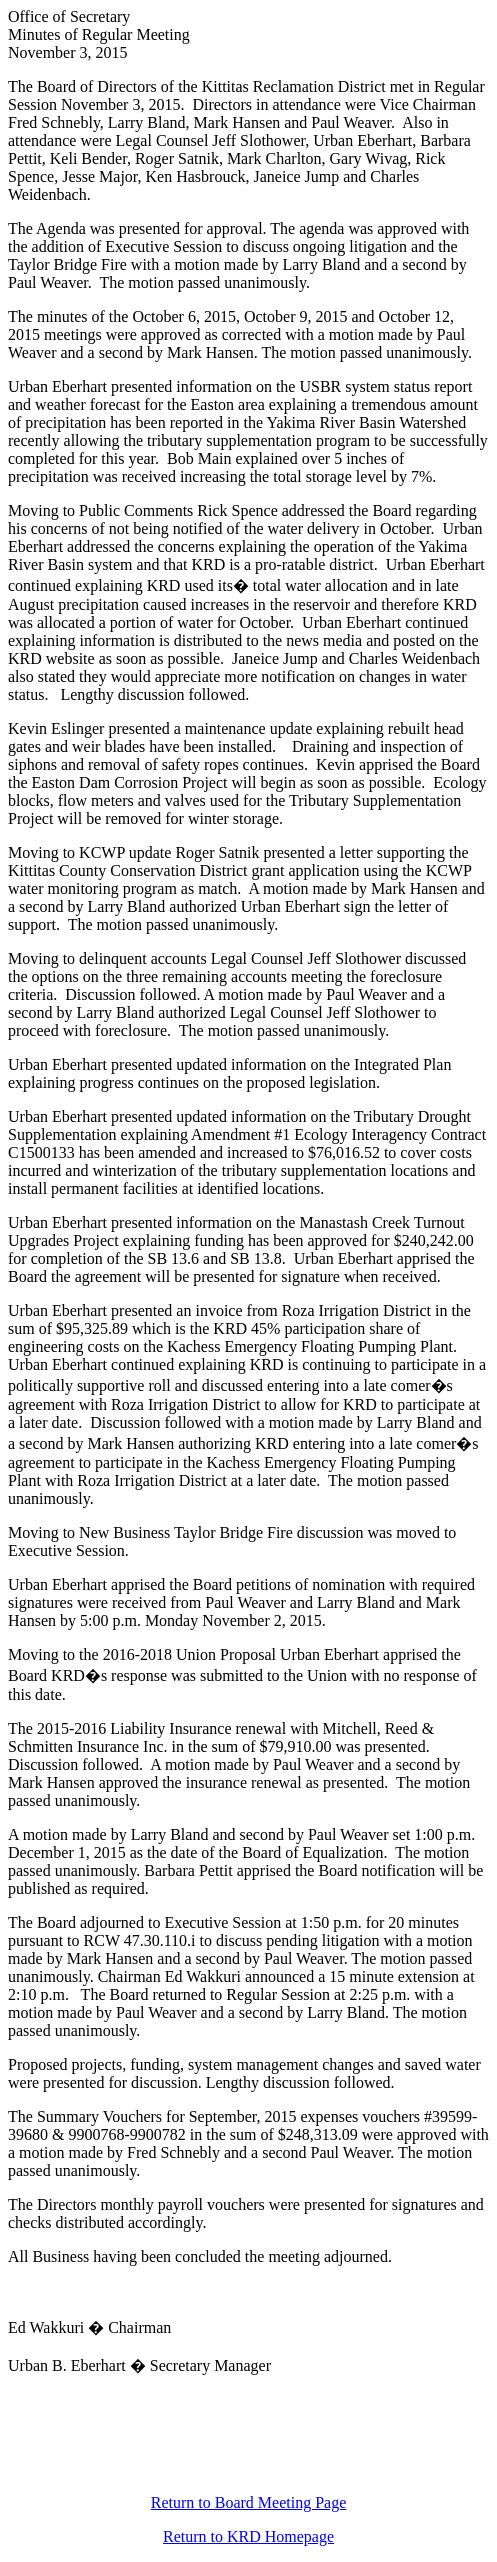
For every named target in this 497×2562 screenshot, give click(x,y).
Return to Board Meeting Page (249, 2502)
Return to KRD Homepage (248, 2536)
